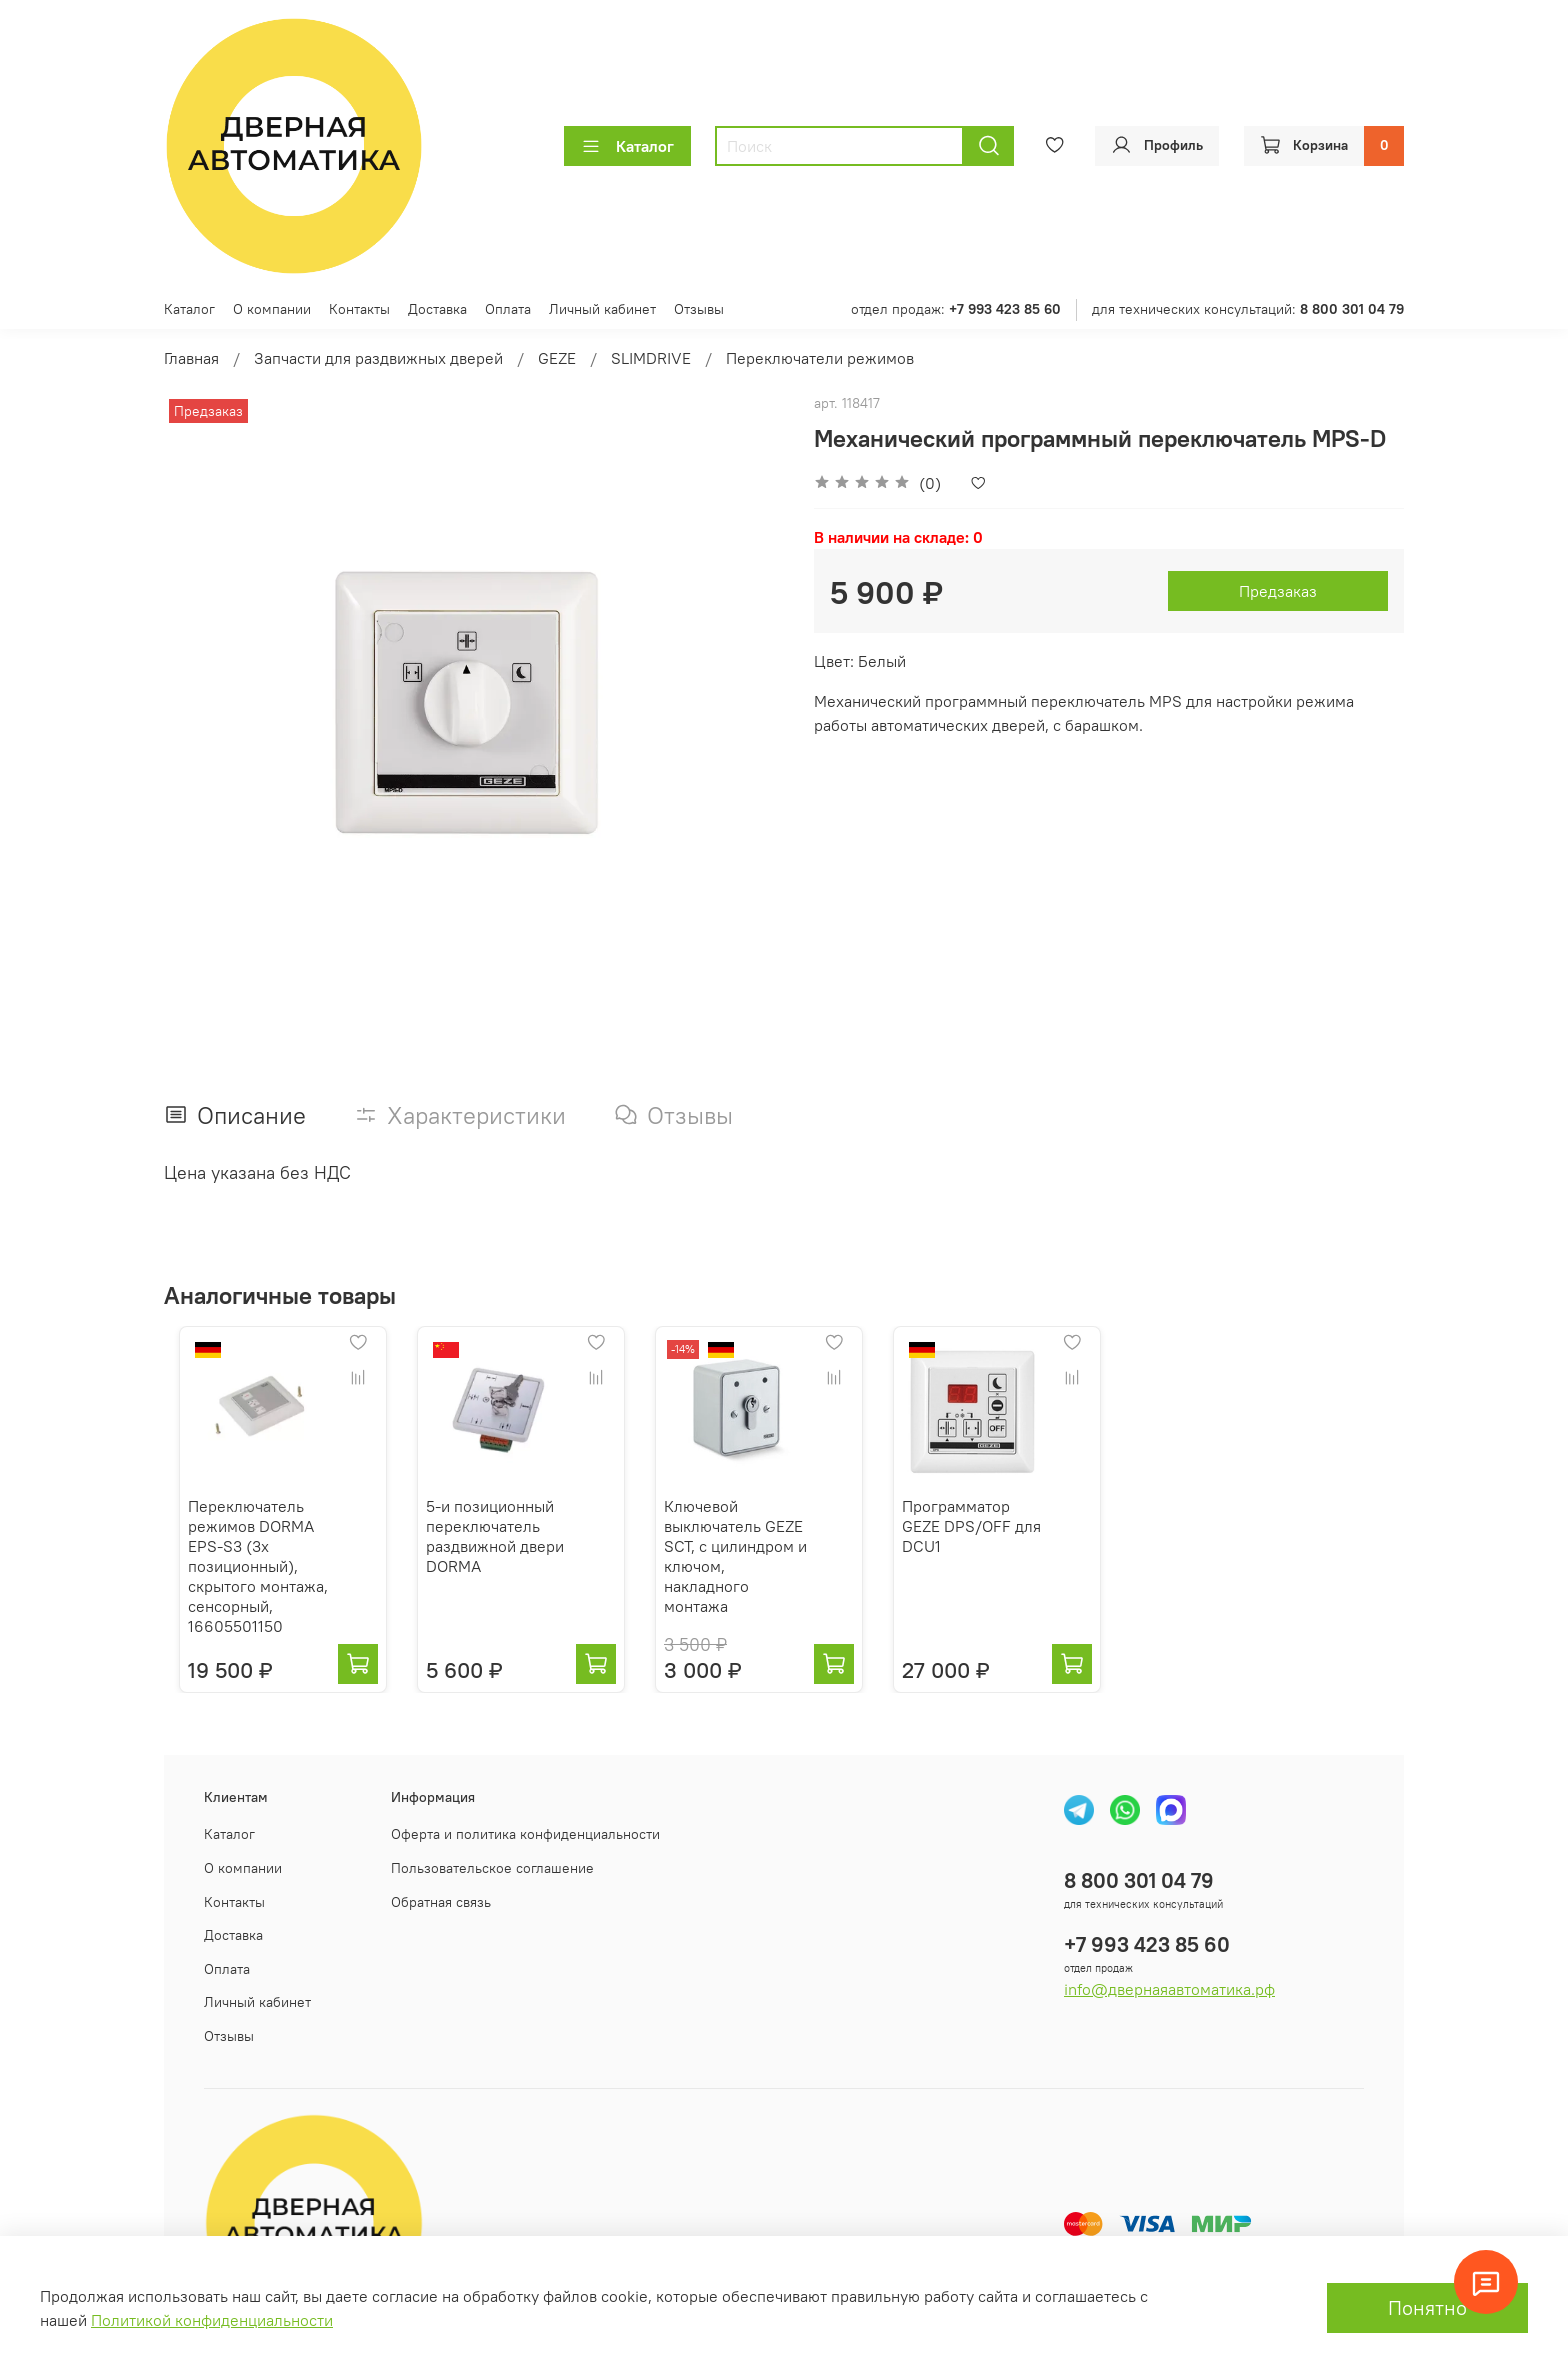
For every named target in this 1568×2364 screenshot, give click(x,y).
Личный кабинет (602, 309)
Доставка (437, 309)
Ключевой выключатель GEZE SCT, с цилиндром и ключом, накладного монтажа (756, 1562)
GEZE (557, 358)
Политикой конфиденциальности (212, 2320)
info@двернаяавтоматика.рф (1169, 1989)
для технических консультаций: (1248, 309)
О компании (272, 309)
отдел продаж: (956, 309)
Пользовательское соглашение (492, 1868)
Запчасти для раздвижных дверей (378, 358)
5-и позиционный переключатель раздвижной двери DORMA (496, 1552)
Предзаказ (1278, 591)
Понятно (1427, 2307)
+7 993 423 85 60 (1147, 1944)
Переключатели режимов (820, 358)
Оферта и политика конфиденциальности (525, 1835)
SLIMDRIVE (651, 358)
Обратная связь (441, 1902)
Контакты (359, 309)
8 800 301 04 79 (1139, 1880)
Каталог (627, 146)
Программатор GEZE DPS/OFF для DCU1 (1010, 1532)
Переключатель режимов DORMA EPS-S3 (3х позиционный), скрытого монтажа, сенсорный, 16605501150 (243, 1582)
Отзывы (699, 309)
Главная (191, 358)
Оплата (508, 309)
